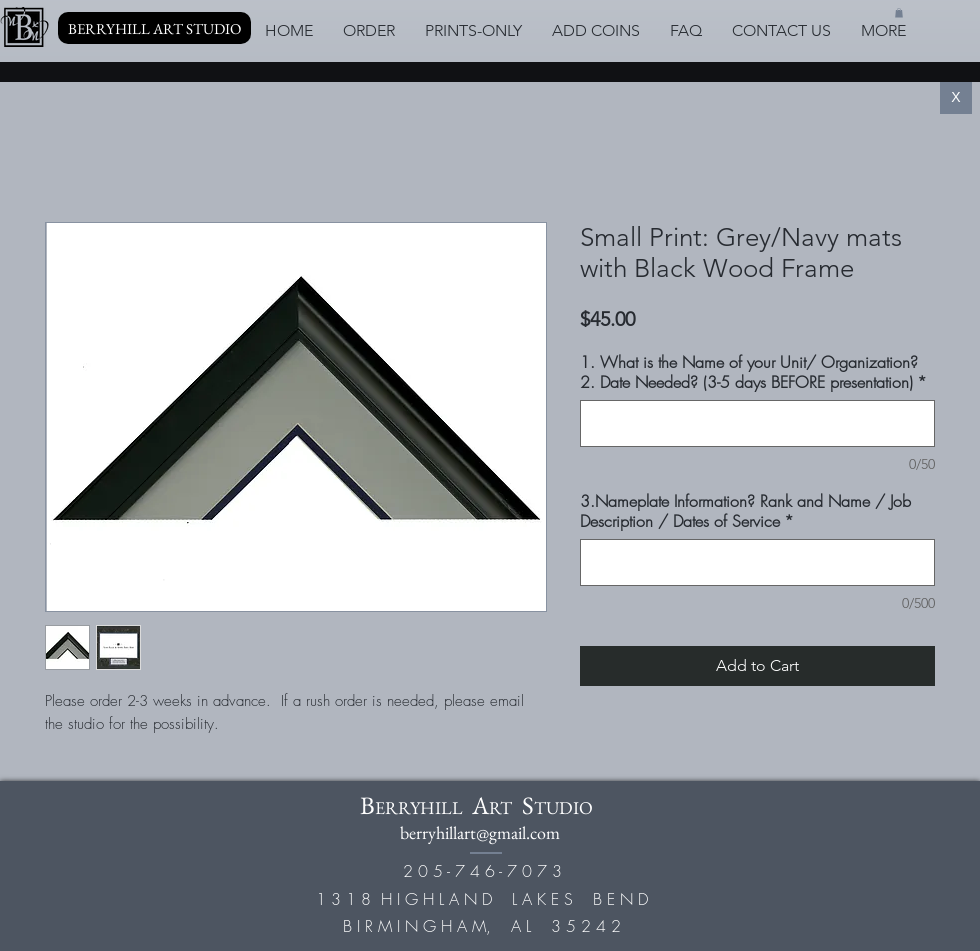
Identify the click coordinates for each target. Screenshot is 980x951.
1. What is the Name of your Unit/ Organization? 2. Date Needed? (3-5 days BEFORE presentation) (753, 372)
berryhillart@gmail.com (480, 832)
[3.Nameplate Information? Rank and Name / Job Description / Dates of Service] (757, 562)
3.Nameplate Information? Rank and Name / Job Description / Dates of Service (745, 511)
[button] (899, 13)
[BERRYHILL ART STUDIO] (154, 28)
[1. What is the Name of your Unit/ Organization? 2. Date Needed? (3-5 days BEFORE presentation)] (757, 423)
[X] (956, 98)
